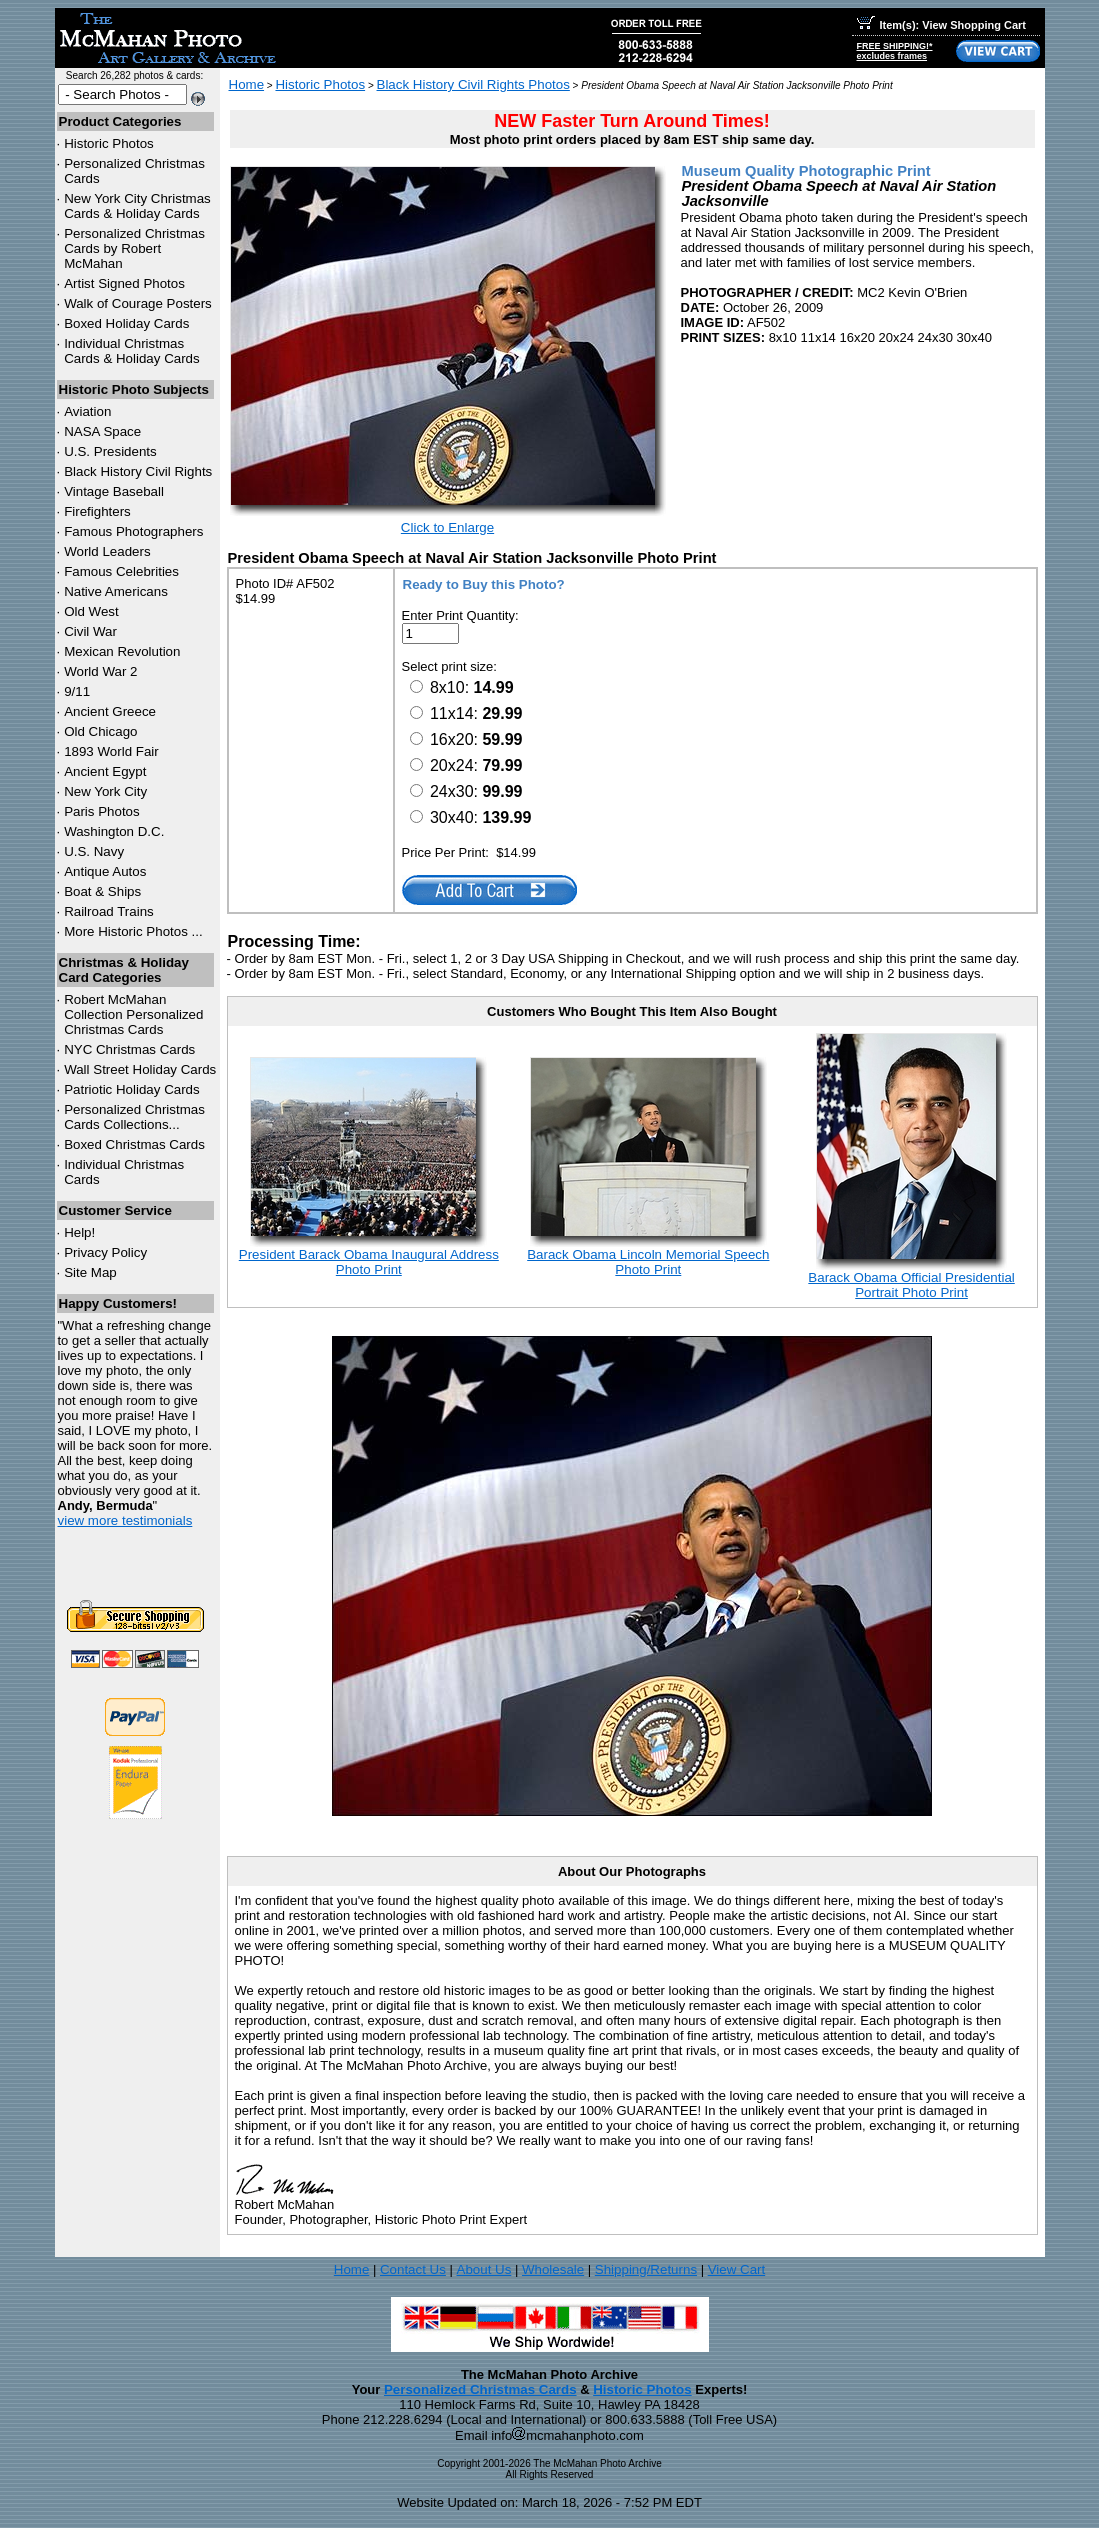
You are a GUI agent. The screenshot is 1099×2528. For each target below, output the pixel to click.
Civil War (90, 631)
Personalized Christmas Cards (480, 2389)
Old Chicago (100, 731)
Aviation (87, 411)
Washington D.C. (114, 831)
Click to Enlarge (447, 527)
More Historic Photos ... (133, 931)
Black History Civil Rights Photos (473, 84)
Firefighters (97, 511)
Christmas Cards (129, 1049)
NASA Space (102, 431)
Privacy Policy (105, 1252)
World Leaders (107, 551)
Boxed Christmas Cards (134, 1144)
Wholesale (553, 2269)
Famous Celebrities (121, 571)
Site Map (90, 1272)
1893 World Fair (111, 751)
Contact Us (413, 2269)
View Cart (737, 2269)
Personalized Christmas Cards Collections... (134, 1117)
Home (247, 84)
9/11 (77, 691)
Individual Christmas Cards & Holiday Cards (132, 351)
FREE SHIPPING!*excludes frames (895, 51)
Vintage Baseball (114, 491)
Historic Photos (109, 143)
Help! (79, 1232)
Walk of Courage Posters (138, 303)
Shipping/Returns (646, 2269)
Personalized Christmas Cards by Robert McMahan (134, 248)
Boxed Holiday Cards (126, 323)
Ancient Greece (110, 711)
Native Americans (116, 591)
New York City (105, 791)
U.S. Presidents (110, 451)
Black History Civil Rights (138, 471)
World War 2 (100, 671)
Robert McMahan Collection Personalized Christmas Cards (133, 1014)
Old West (91, 611)
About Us (484, 2269)
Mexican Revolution (122, 651)
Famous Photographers (133, 531)
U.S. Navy (94, 851)
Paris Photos (102, 811)
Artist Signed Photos (124, 283)
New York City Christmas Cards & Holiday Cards (137, 206)
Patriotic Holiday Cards (132, 1089)
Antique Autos (105, 871)
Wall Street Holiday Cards (140, 1069)
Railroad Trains (109, 911)
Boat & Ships (102, 891)
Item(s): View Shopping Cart (941, 25)
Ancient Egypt (105, 771)
